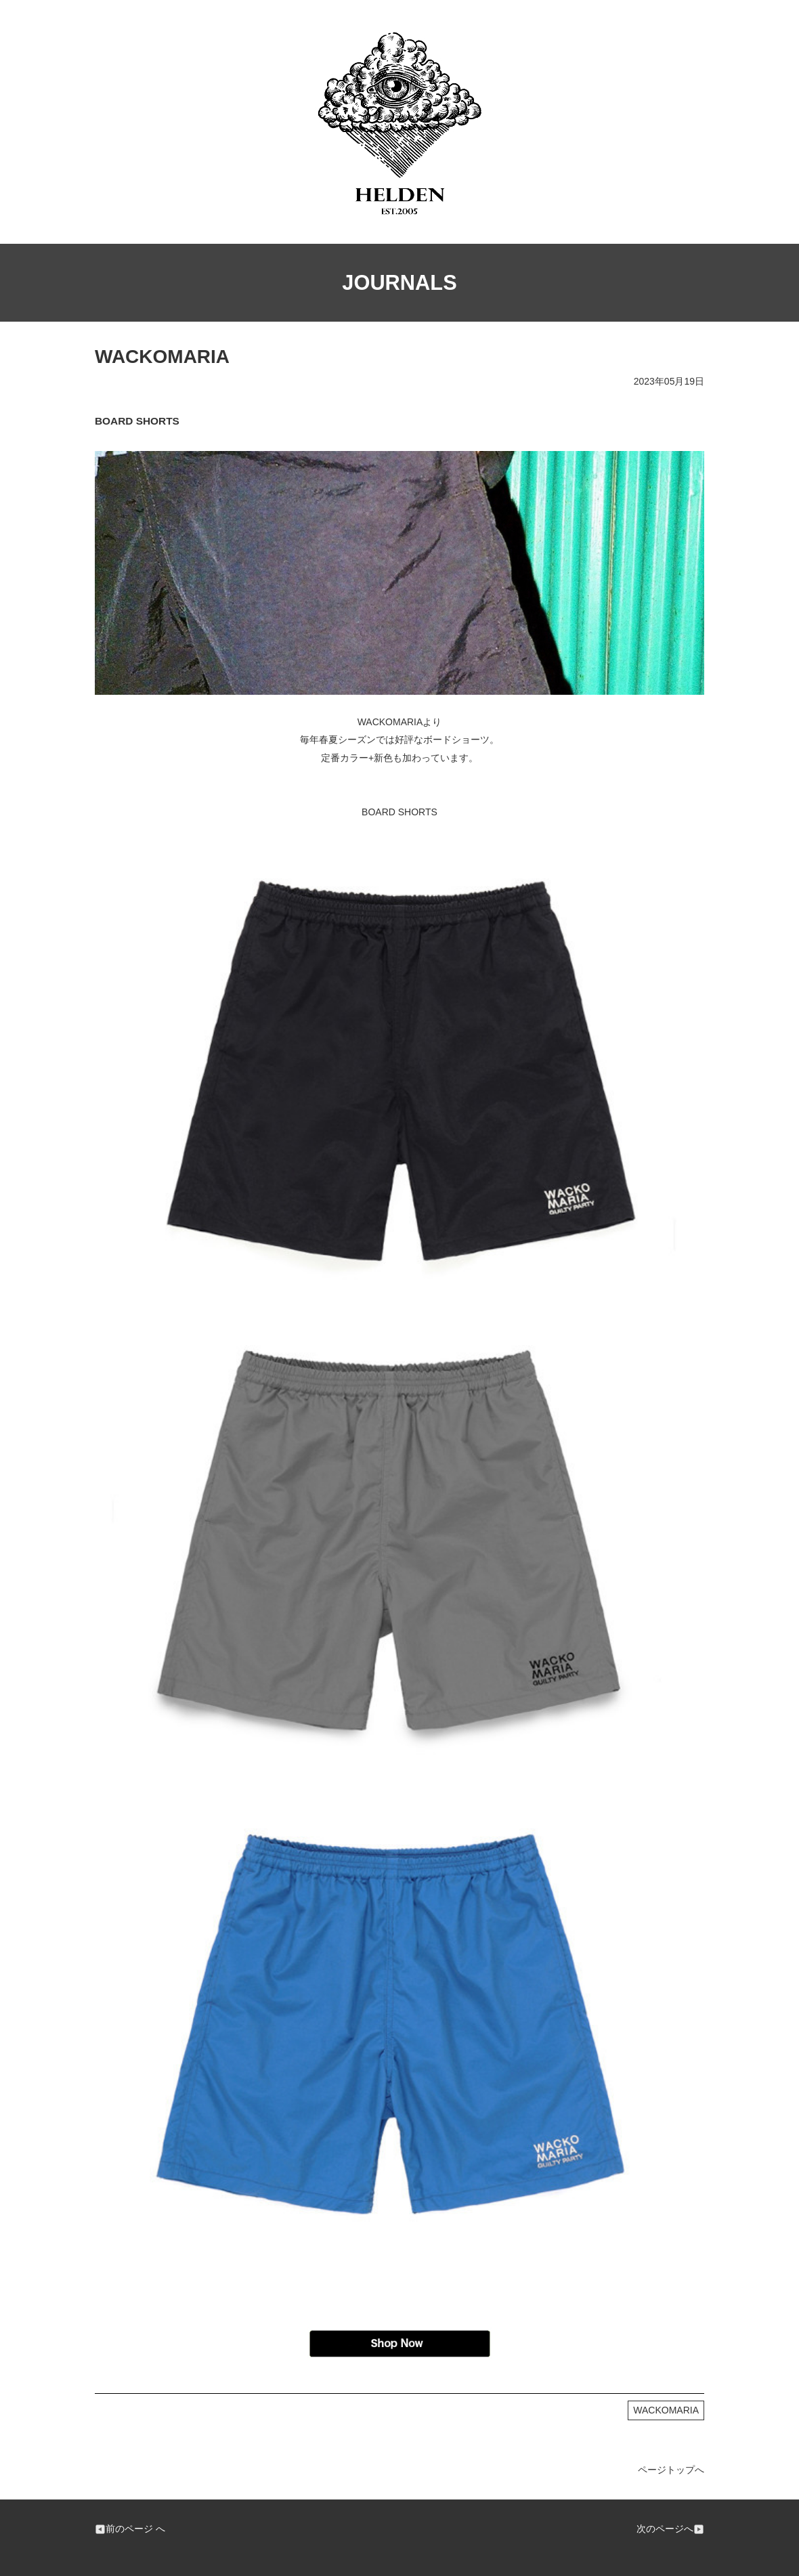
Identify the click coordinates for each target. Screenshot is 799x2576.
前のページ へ (130, 2528)
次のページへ (670, 2528)
